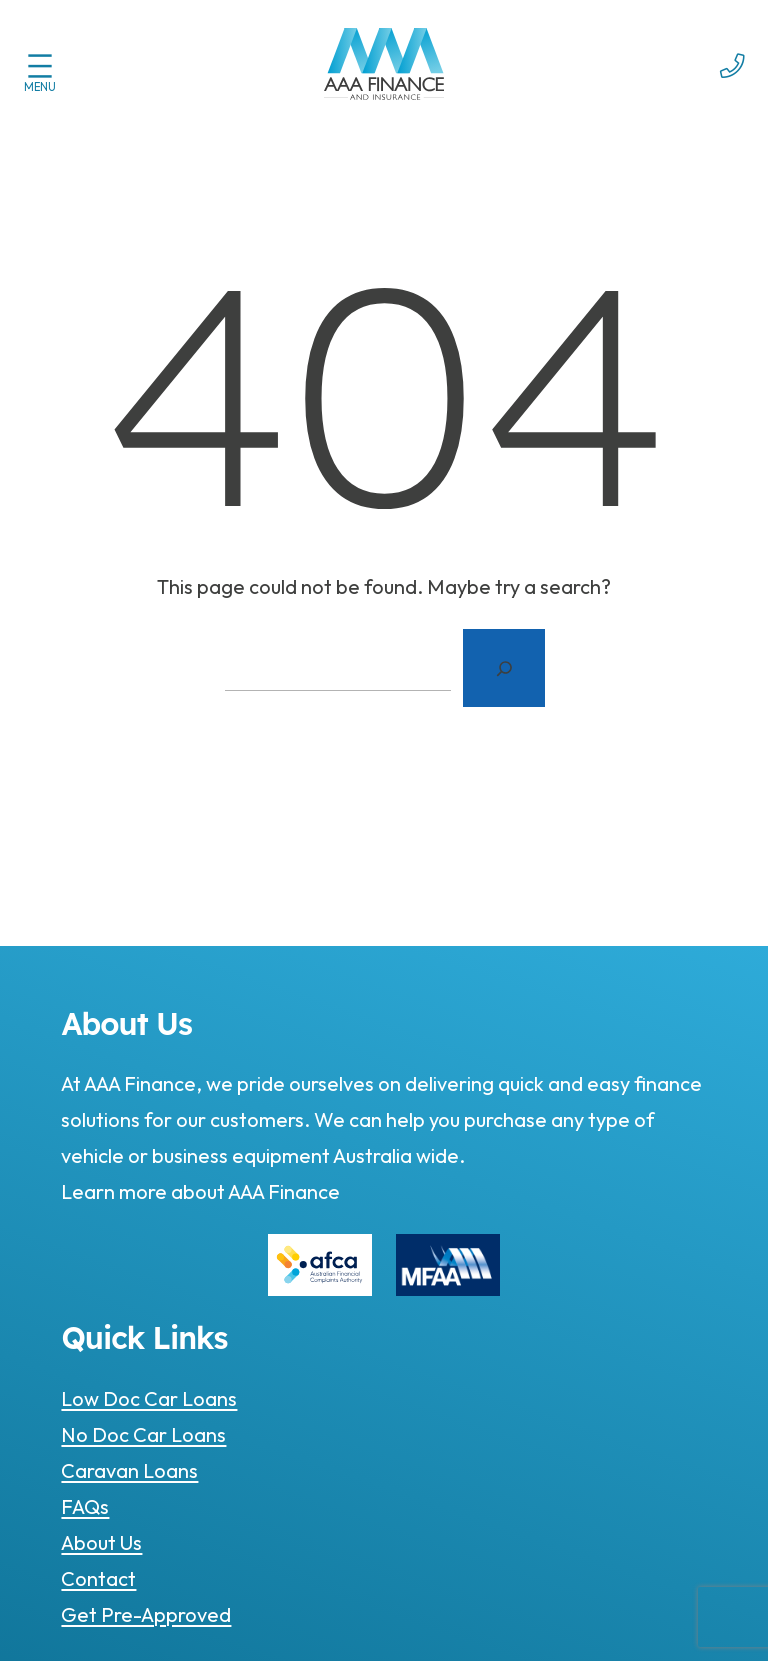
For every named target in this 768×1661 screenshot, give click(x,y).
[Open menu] (40, 66)
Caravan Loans (129, 1470)
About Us (101, 1542)
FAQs (85, 1506)
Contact (98, 1578)
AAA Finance (282, 1191)
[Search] (504, 668)
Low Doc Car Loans (149, 1398)
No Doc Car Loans (143, 1434)
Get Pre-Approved (146, 1614)
